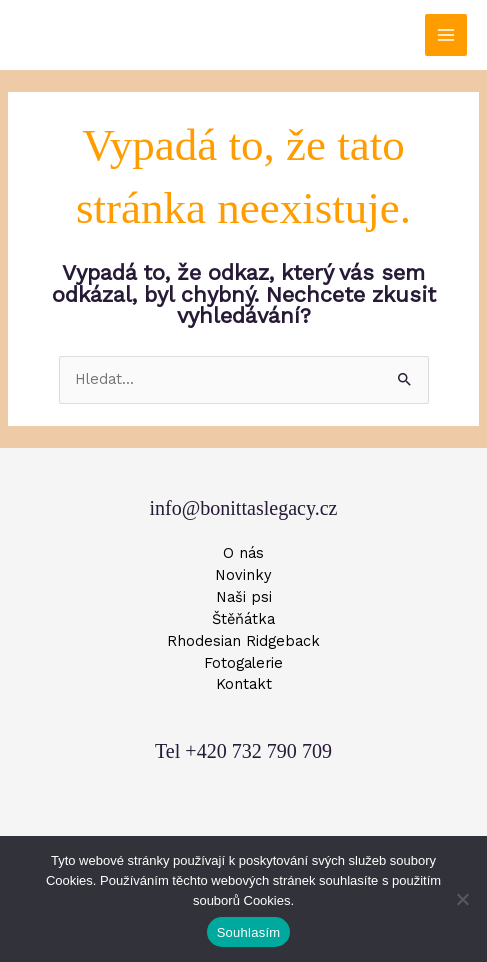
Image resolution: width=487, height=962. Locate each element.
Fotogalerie (243, 663)
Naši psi (244, 597)
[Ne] (462, 899)
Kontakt (244, 684)
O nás (243, 553)
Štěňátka (243, 619)
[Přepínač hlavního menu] (446, 35)
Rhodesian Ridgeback (243, 641)
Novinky (243, 575)
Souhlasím (249, 932)
